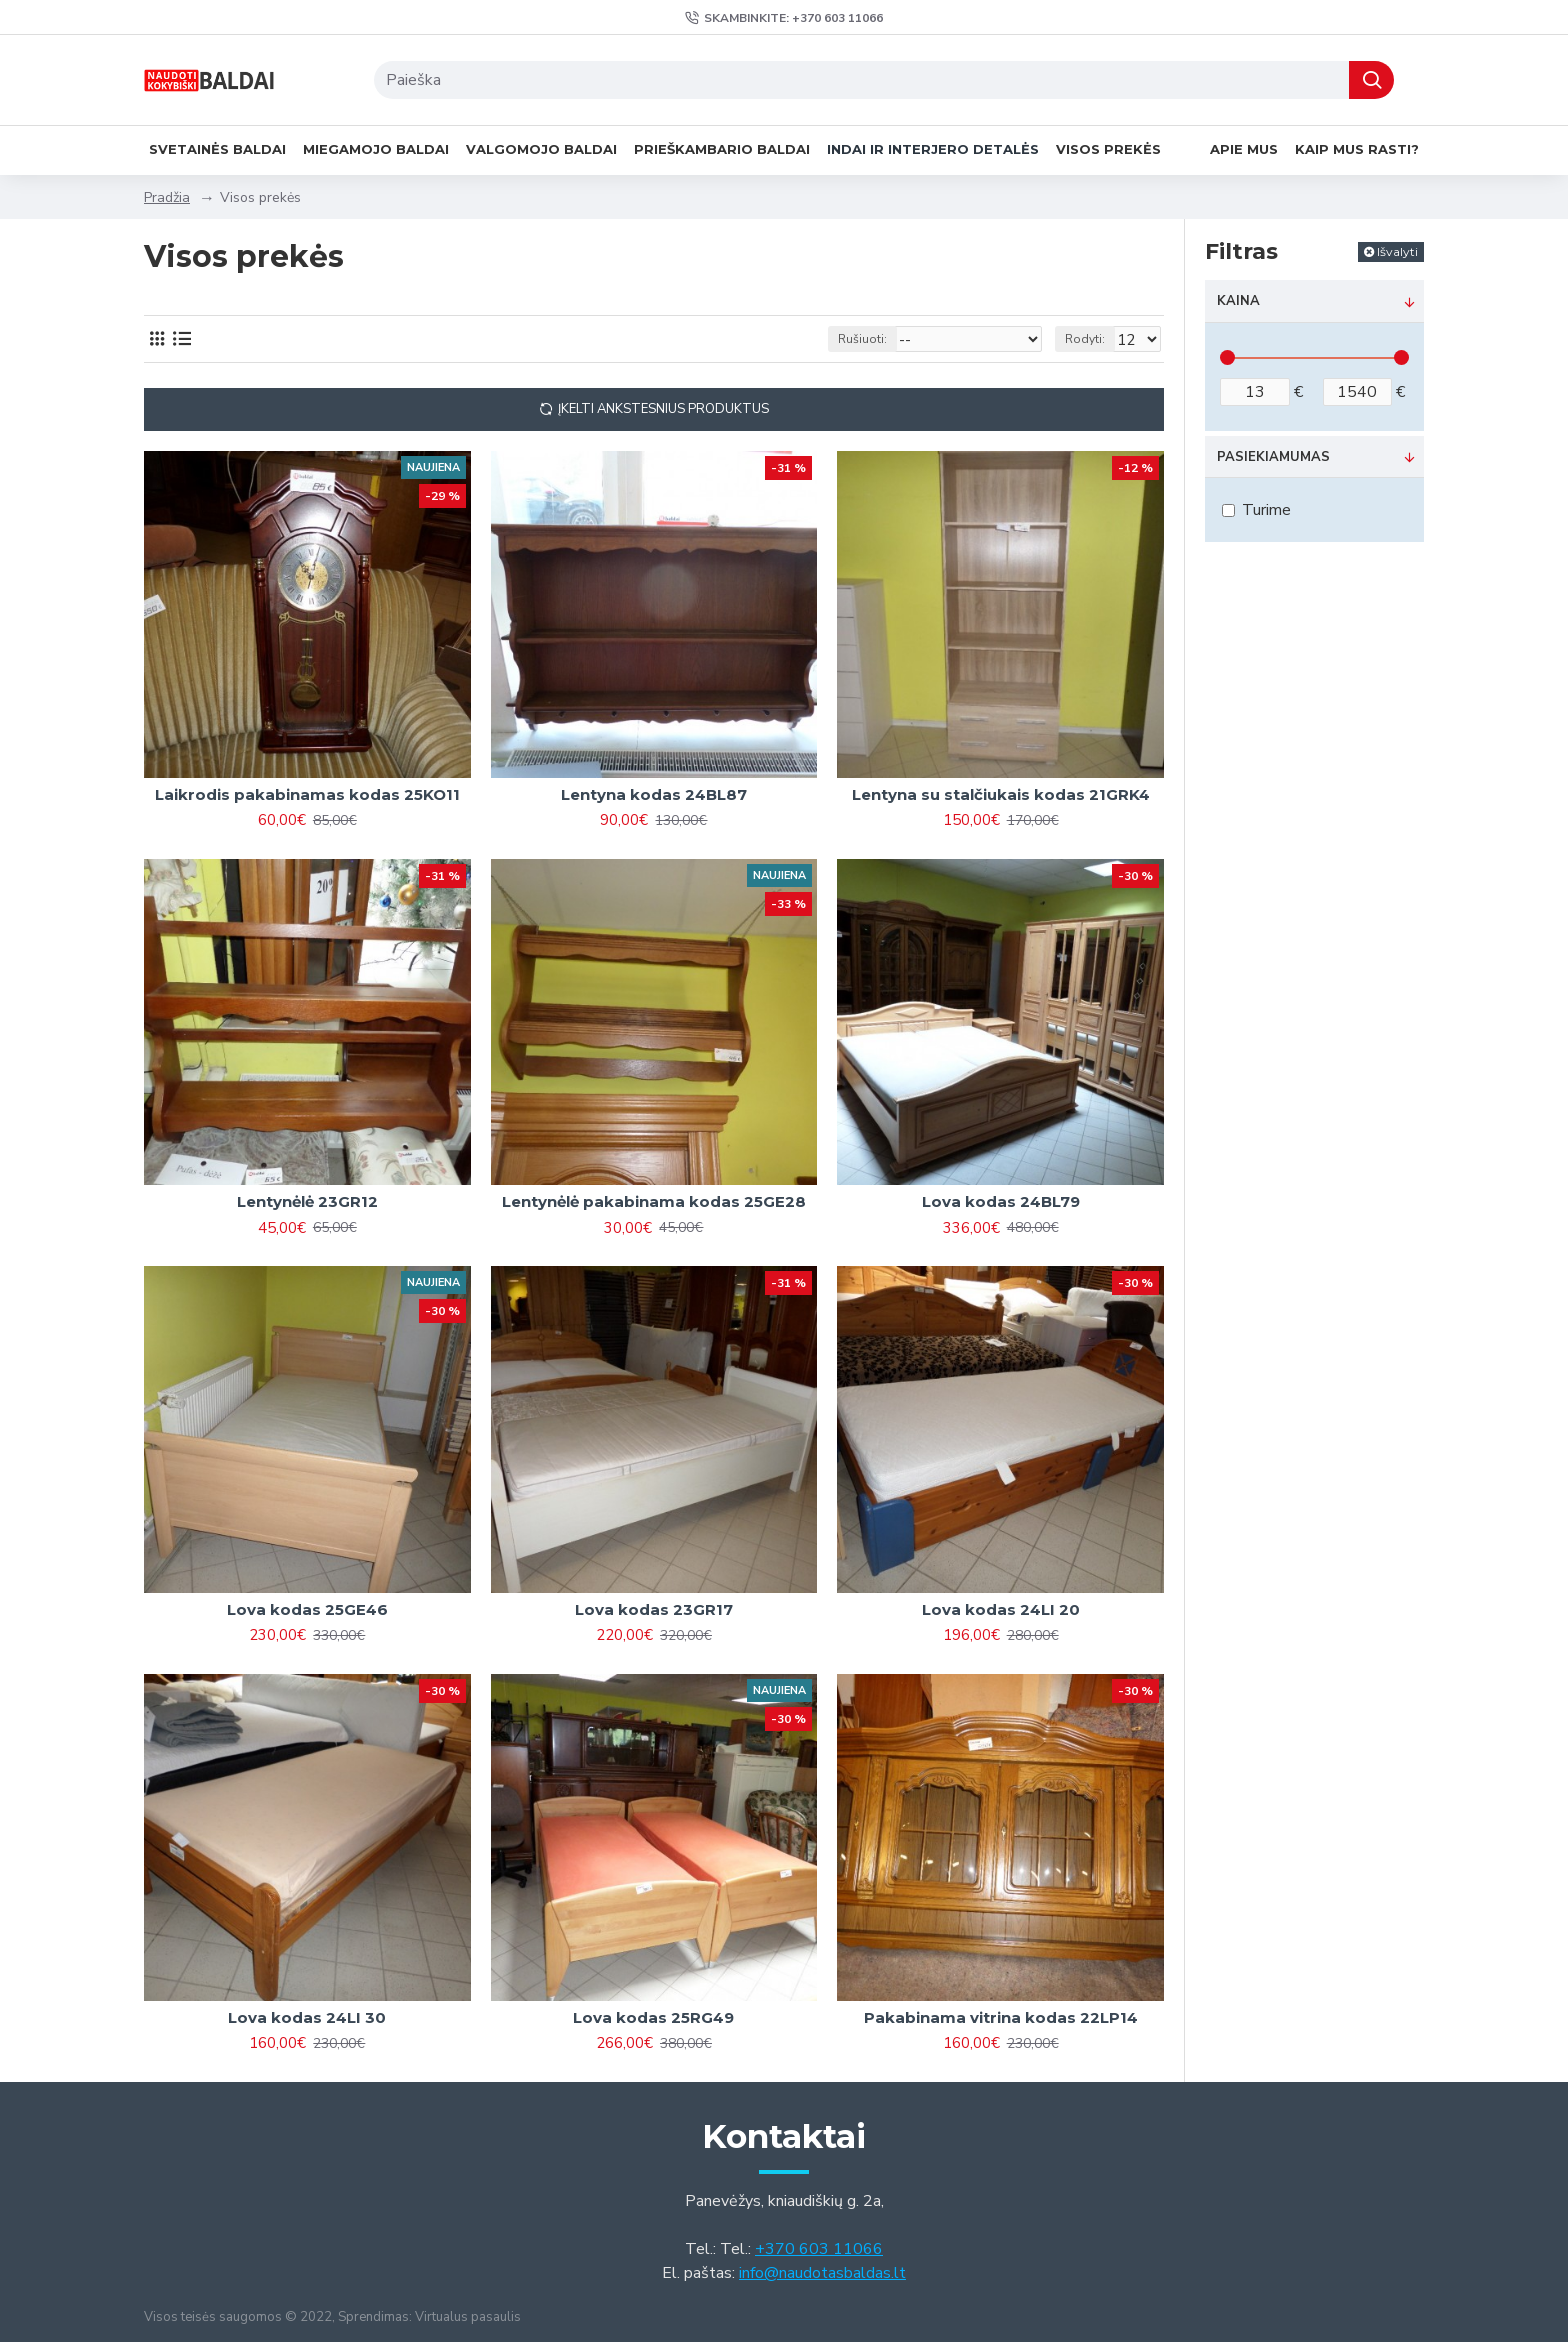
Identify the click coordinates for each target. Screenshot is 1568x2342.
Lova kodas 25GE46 (307, 1609)
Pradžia (167, 197)
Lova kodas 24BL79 (1001, 1201)
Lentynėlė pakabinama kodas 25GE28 (654, 1201)
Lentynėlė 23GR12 (307, 1201)
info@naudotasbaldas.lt (822, 2273)
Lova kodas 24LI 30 (307, 2017)
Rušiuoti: (876, 339)
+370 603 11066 (819, 2249)
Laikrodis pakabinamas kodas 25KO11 (307, 794)
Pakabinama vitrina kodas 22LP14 (1001, 2017)
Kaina (1238, 301)
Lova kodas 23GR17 (654, 1609)
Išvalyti (1397, 251)
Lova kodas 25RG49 (653, 2017)
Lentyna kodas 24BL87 (654, 794)
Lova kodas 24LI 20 (1001, 1609)
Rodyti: (1091, 339)
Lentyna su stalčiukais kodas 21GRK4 (1001, 794)
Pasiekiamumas (1273, 457)
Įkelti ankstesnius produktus (663, 409)
